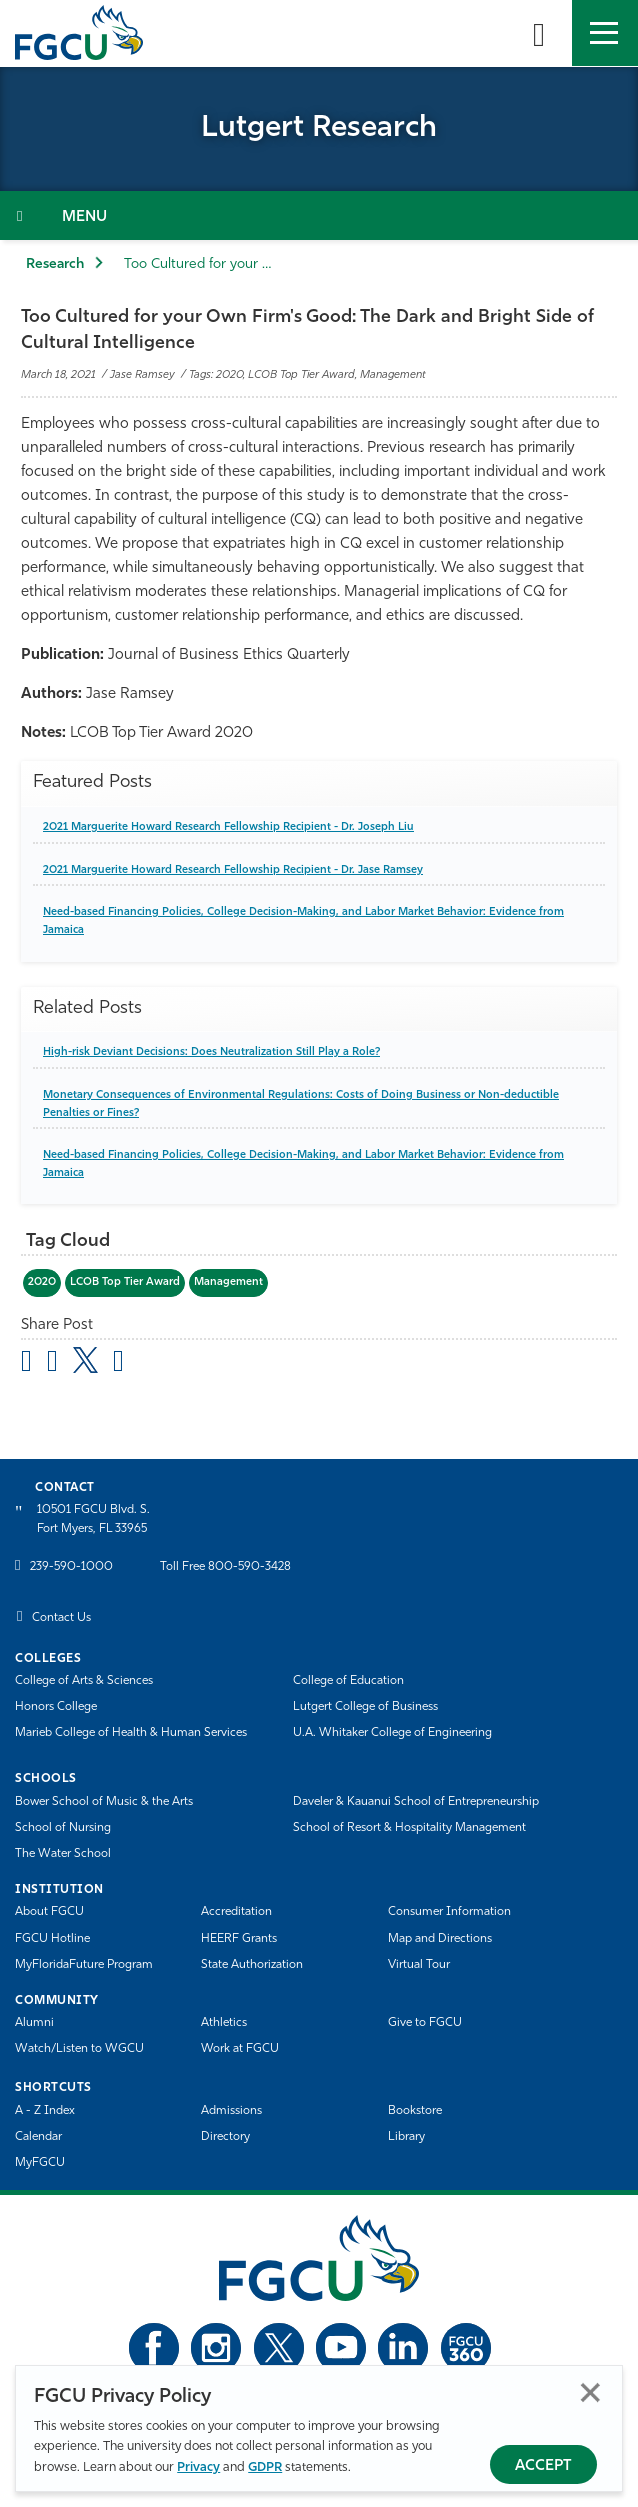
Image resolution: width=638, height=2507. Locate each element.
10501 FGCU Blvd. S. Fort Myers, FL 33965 (93, 1519)
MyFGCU (40, 2163)
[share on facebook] (52, 1364)
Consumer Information (449, 1912)
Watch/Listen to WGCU (79, 2049)
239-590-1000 (71, 1567)
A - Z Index (45, 2111)
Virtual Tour (419, 1965)
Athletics (224, 2023)
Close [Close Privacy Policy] (590, 2392)
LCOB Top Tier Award (125, 1282)
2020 (42, 1282)
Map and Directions (440, 1939)
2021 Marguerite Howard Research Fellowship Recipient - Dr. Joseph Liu (228, 827)
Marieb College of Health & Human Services (131, 1733)
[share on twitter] (85, 1360)
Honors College (56, 1707)
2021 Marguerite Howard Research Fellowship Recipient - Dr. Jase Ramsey (233, 870)
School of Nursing (63, 1828)
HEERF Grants (239, 1939)
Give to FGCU (425, 2023)
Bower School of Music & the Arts (104, 1802)
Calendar (38, 2137)
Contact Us (61, 1618)
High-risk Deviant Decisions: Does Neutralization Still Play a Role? (211, 1052)
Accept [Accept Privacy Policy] (543, 2466)
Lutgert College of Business (365, 1707)
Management (228, 1282)
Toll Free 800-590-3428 (225, 1567)
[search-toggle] (539, 33)
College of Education (348, 1681)
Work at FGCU (240, 2049)
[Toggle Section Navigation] (319, 215)
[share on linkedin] (118, 1364)
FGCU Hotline (52, 1939)
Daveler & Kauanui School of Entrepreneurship (416, 1802)
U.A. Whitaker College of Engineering (392, 1733)
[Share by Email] (26, 1364)
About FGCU (49, 1912)
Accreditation (236, 1912)
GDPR (265, 2467)
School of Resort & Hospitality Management (409, 1828)
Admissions (231, 2111)
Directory (225, 2137)
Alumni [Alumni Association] (34, 2023)
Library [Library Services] (406, 2137)
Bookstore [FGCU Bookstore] (415, 2111)
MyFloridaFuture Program (84, 1965)
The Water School (63, 1854)
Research (55, 264)
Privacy (198, 2467)
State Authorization (252, 1965)
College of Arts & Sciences (84, 1681)
